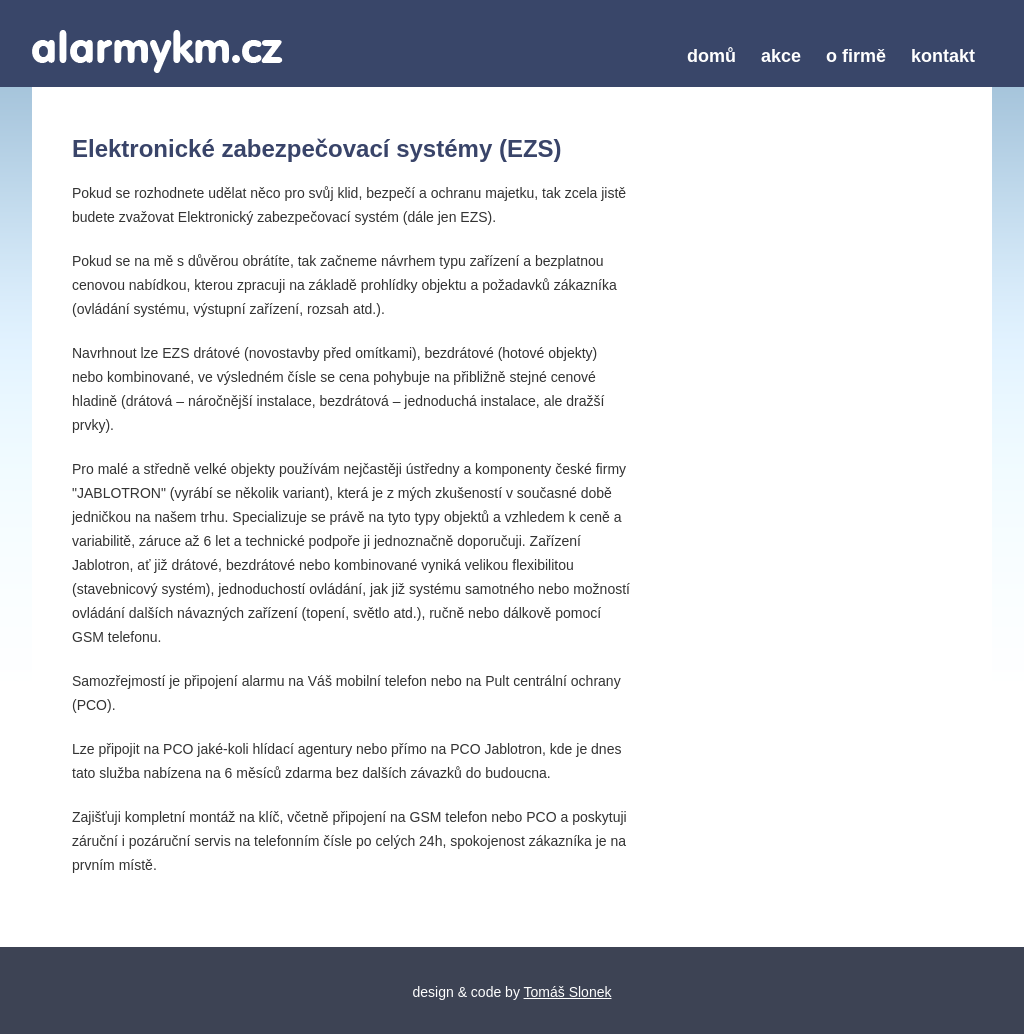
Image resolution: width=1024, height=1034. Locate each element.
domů (711, 56)
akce (781, 56)
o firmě (856, 56)
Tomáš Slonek (568, 992)
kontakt (943, 56)
